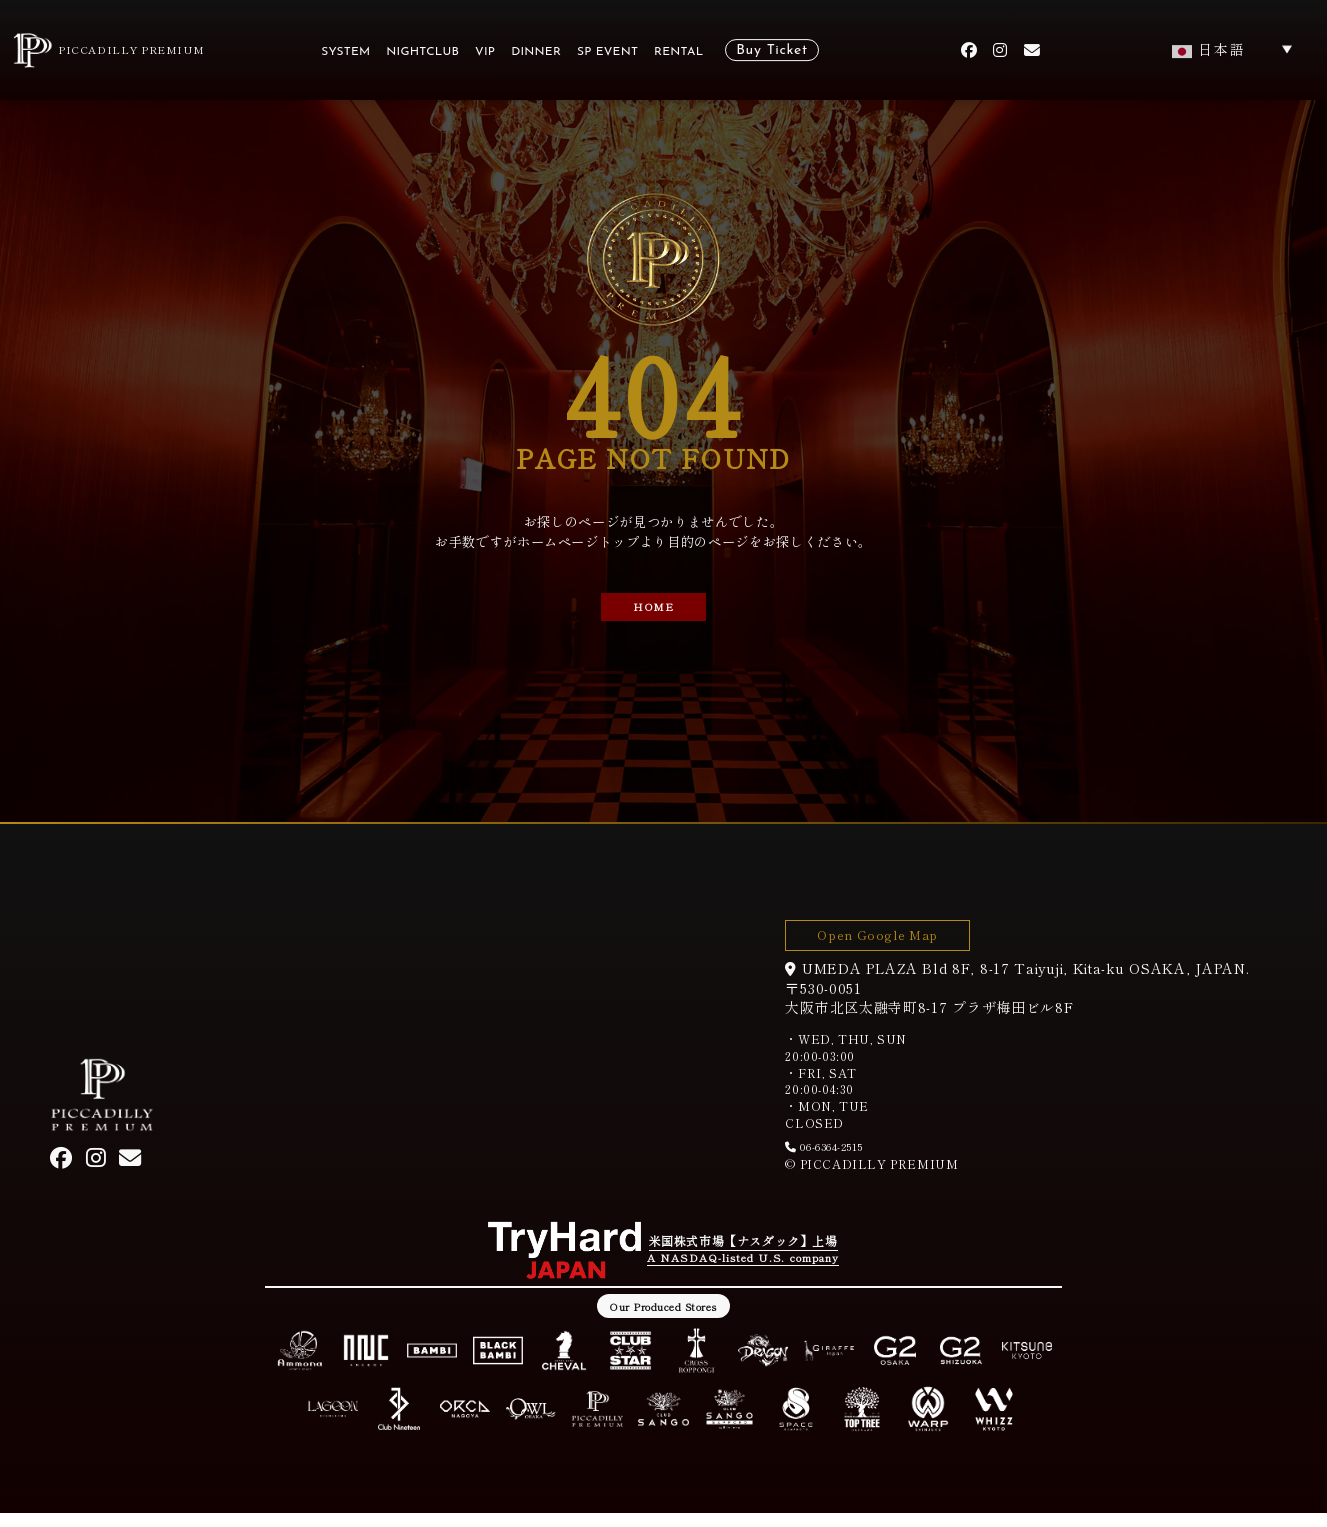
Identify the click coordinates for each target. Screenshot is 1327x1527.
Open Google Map (901, 939)
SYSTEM (345, 52)
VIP (485, 52)
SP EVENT (607, 52)
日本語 (1209, 49)
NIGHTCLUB (422, 52)
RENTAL (678, 52)
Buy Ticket (771, 50)
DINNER (536, 52)
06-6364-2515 (841, 1157)
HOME (653, 609)
